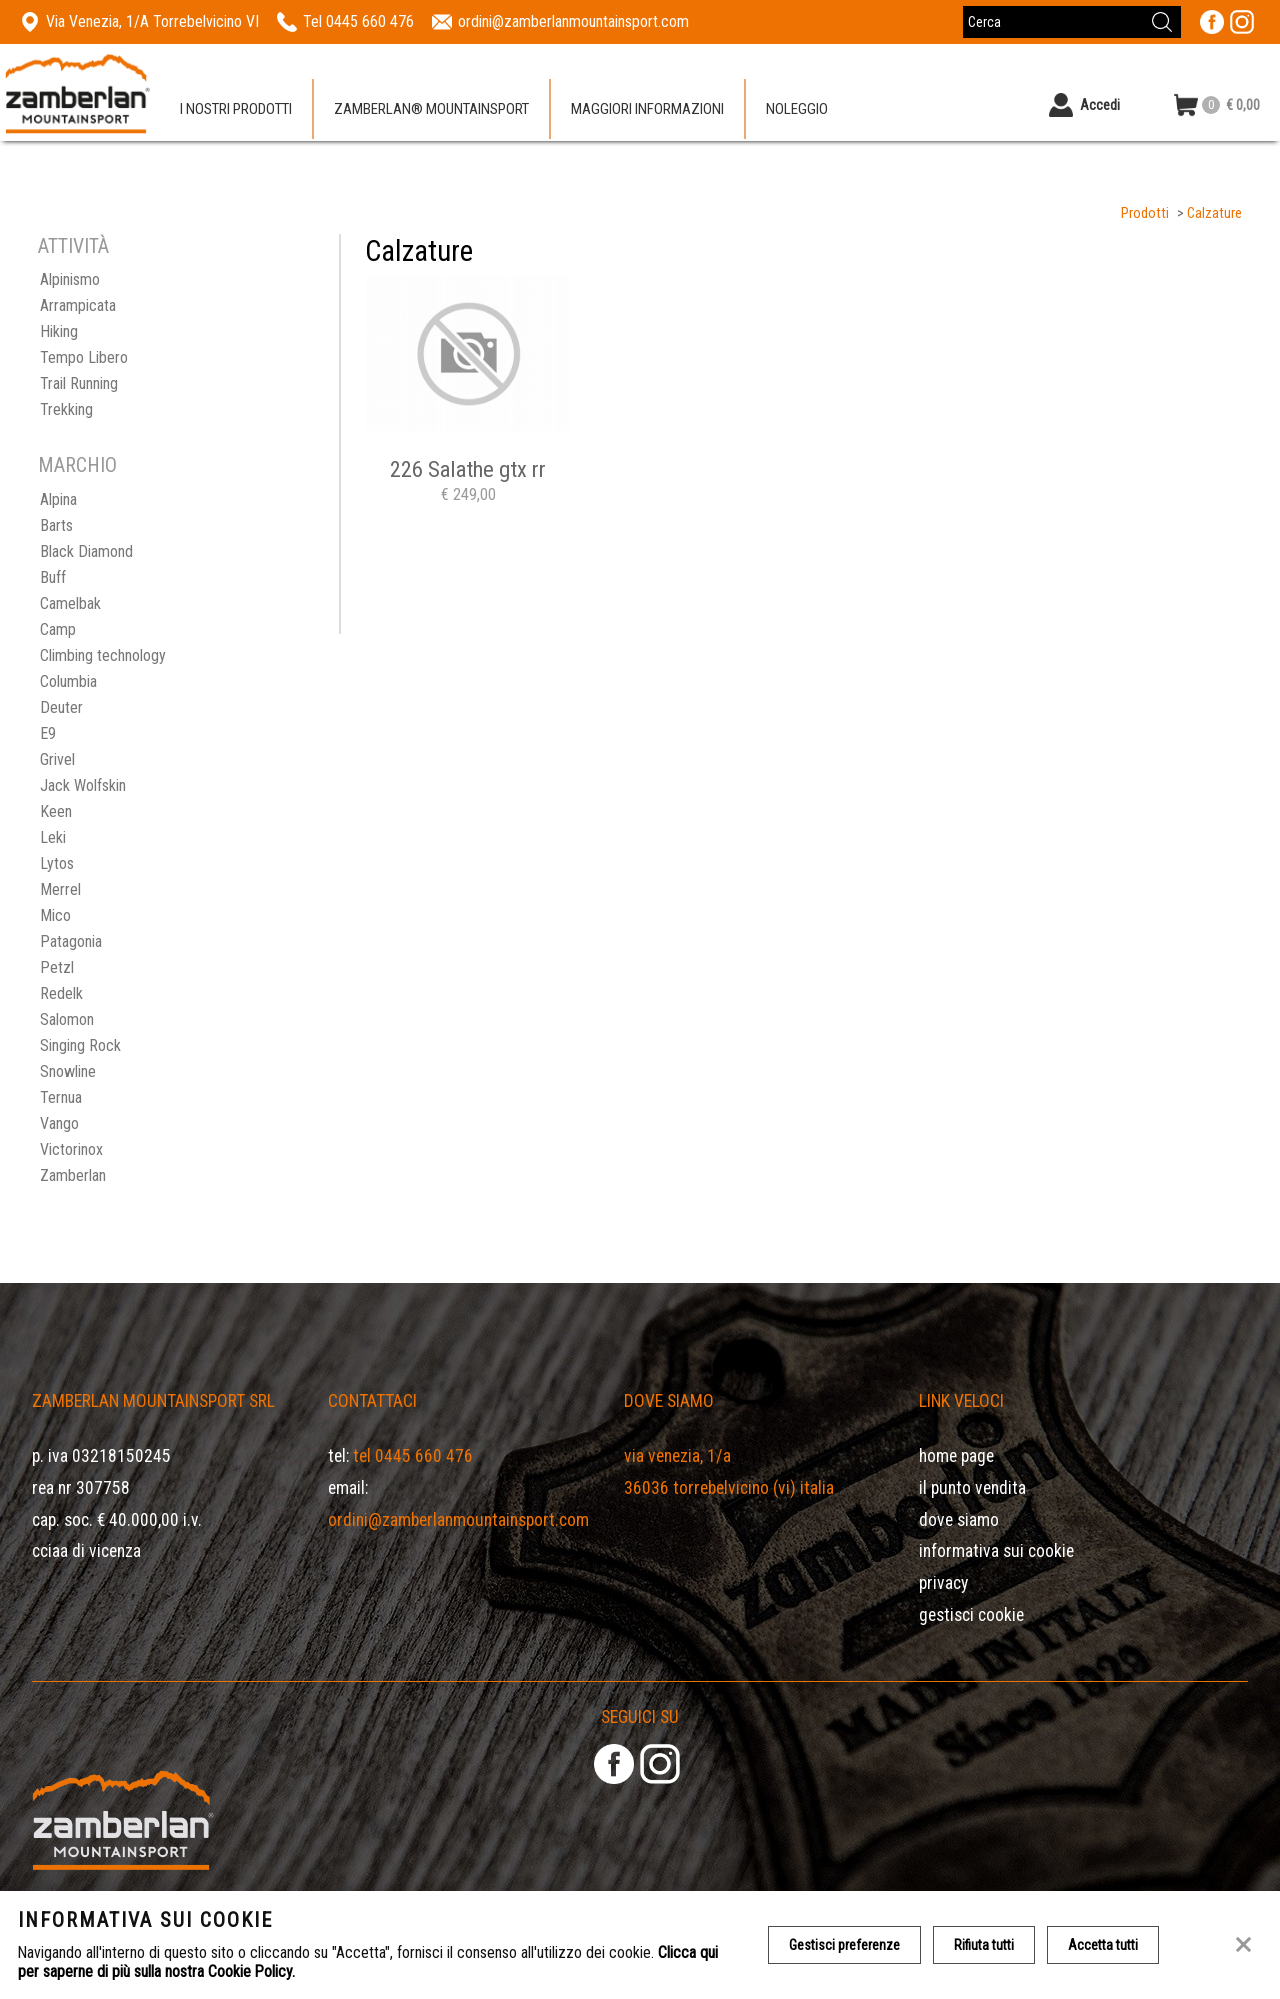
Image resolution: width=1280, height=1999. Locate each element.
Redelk (61, 993)
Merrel (60, 889)
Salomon (67, 1019)
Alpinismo (70, 279)
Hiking (59, 331)
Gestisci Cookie (971, 1615)
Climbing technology (103, 655)
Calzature (1214, 213)
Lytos (57, 863)
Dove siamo (959, 1520)
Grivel (57, 759)
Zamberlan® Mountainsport (431, 109)
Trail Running (79, 383)
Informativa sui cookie (996, 1551)
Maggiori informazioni (647, 109)
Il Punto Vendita (972, 1488)
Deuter (61, 707)
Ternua (61, 1097)
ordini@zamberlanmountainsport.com (458, 1520)
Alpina (58, 499)
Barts (56, 525)
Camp (58, 629)
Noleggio (797, 109)
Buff (53, 577)
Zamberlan (73, 1175)
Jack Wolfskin (83, 785)
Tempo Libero (84, 357)
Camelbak (70, 603)
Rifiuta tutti (984, 1945)
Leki (53, 837)
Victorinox (71, 1149)
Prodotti (1145, 213)
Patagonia (71, 941)
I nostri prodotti (236, 109)
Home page (956, 1456)
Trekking (66, 409)
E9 (48, 733)
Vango (59, 1123)
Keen (56, 811)
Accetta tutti (1103, 1945)
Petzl (57, 967)
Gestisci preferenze (844, 1945)
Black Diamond (86, 551)
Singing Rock (80, 1045)
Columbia (68, 681)
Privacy (943, 1583)
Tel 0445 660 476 (413, 1456)
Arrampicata (78, 305)
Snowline (68, 1071)
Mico (55, 915)
